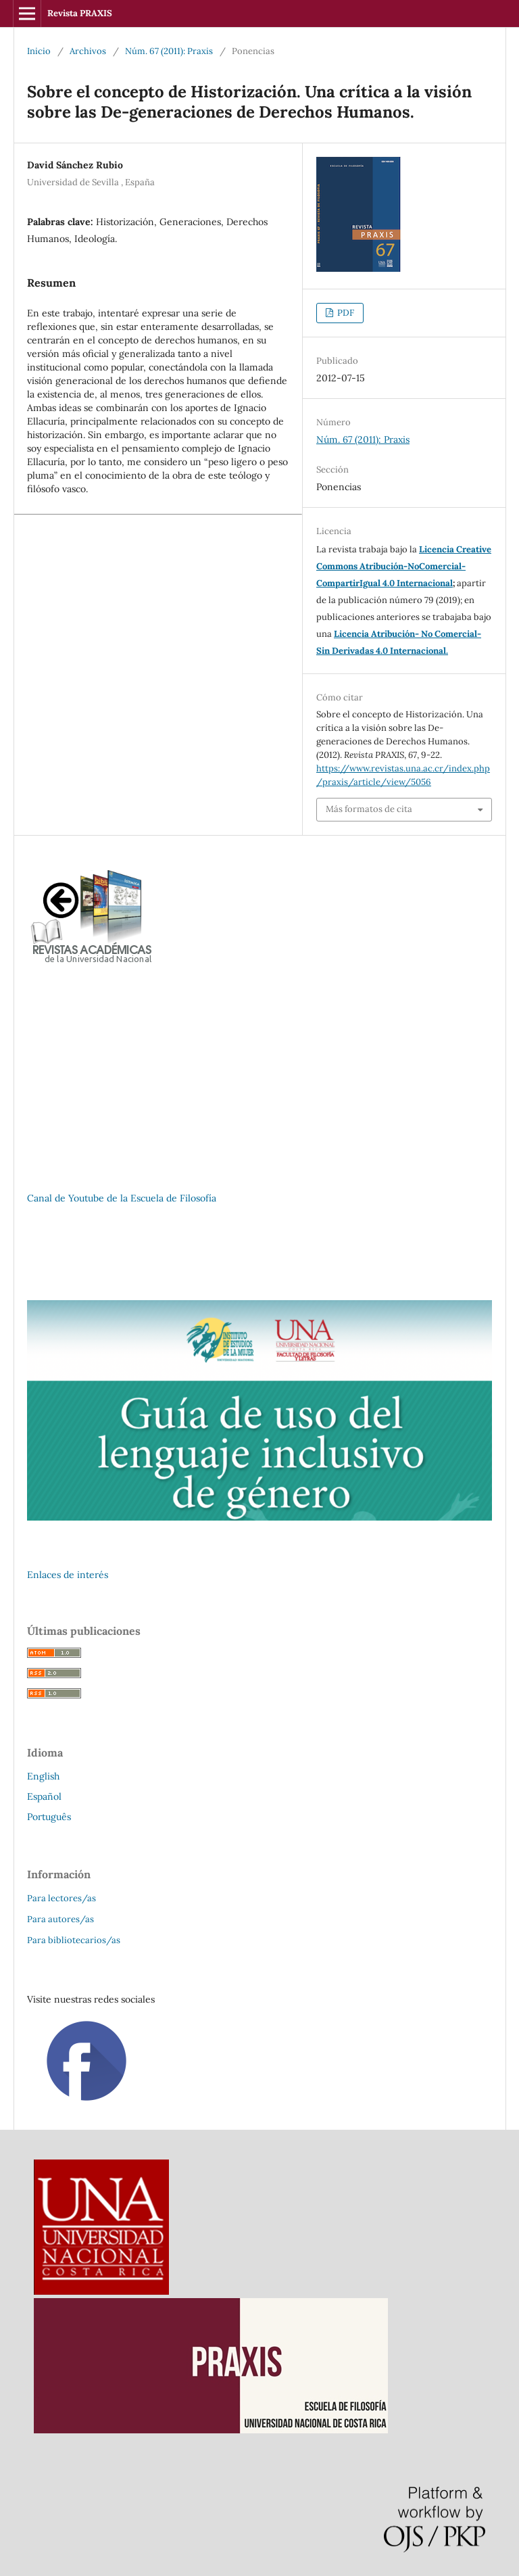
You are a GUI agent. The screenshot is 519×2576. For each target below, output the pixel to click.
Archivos (88, 51)
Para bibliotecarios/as (73, 1940)
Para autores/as (60, 1919)
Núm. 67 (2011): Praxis (169, 51)
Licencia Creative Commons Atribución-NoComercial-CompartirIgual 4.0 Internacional (403, 566)
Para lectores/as (61, 1898)
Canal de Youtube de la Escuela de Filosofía (121, 1198)
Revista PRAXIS (79, 13)
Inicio (39, 51)
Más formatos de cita (369, 809)
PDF (344, 312)
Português (49, 1817)
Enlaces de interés (67, 1575)
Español (44, 1796)
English (43, 1776)
